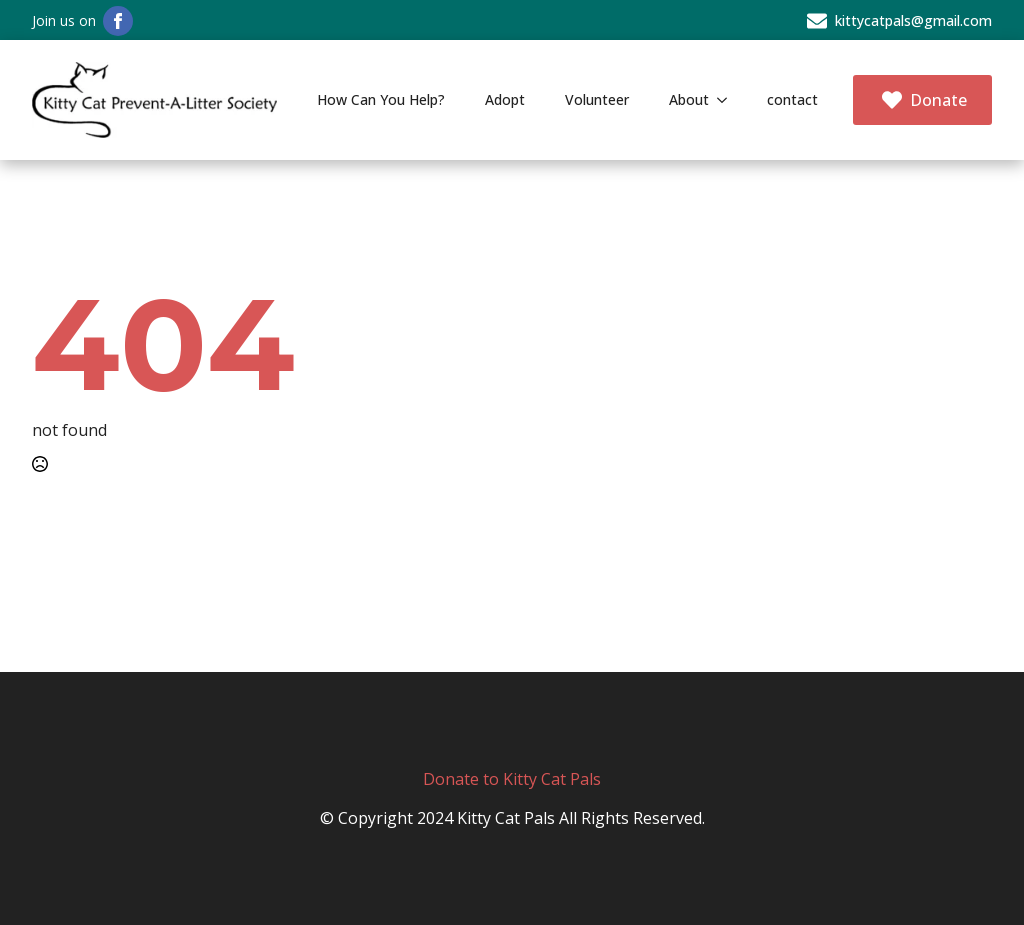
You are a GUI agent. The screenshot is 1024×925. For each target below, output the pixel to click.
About (689, 99)
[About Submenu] (728, 100)
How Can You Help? (381, 99)
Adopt (505, 99)
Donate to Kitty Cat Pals (512, 779)
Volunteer (597, 99)
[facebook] (118, 21)
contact (792, 99)
